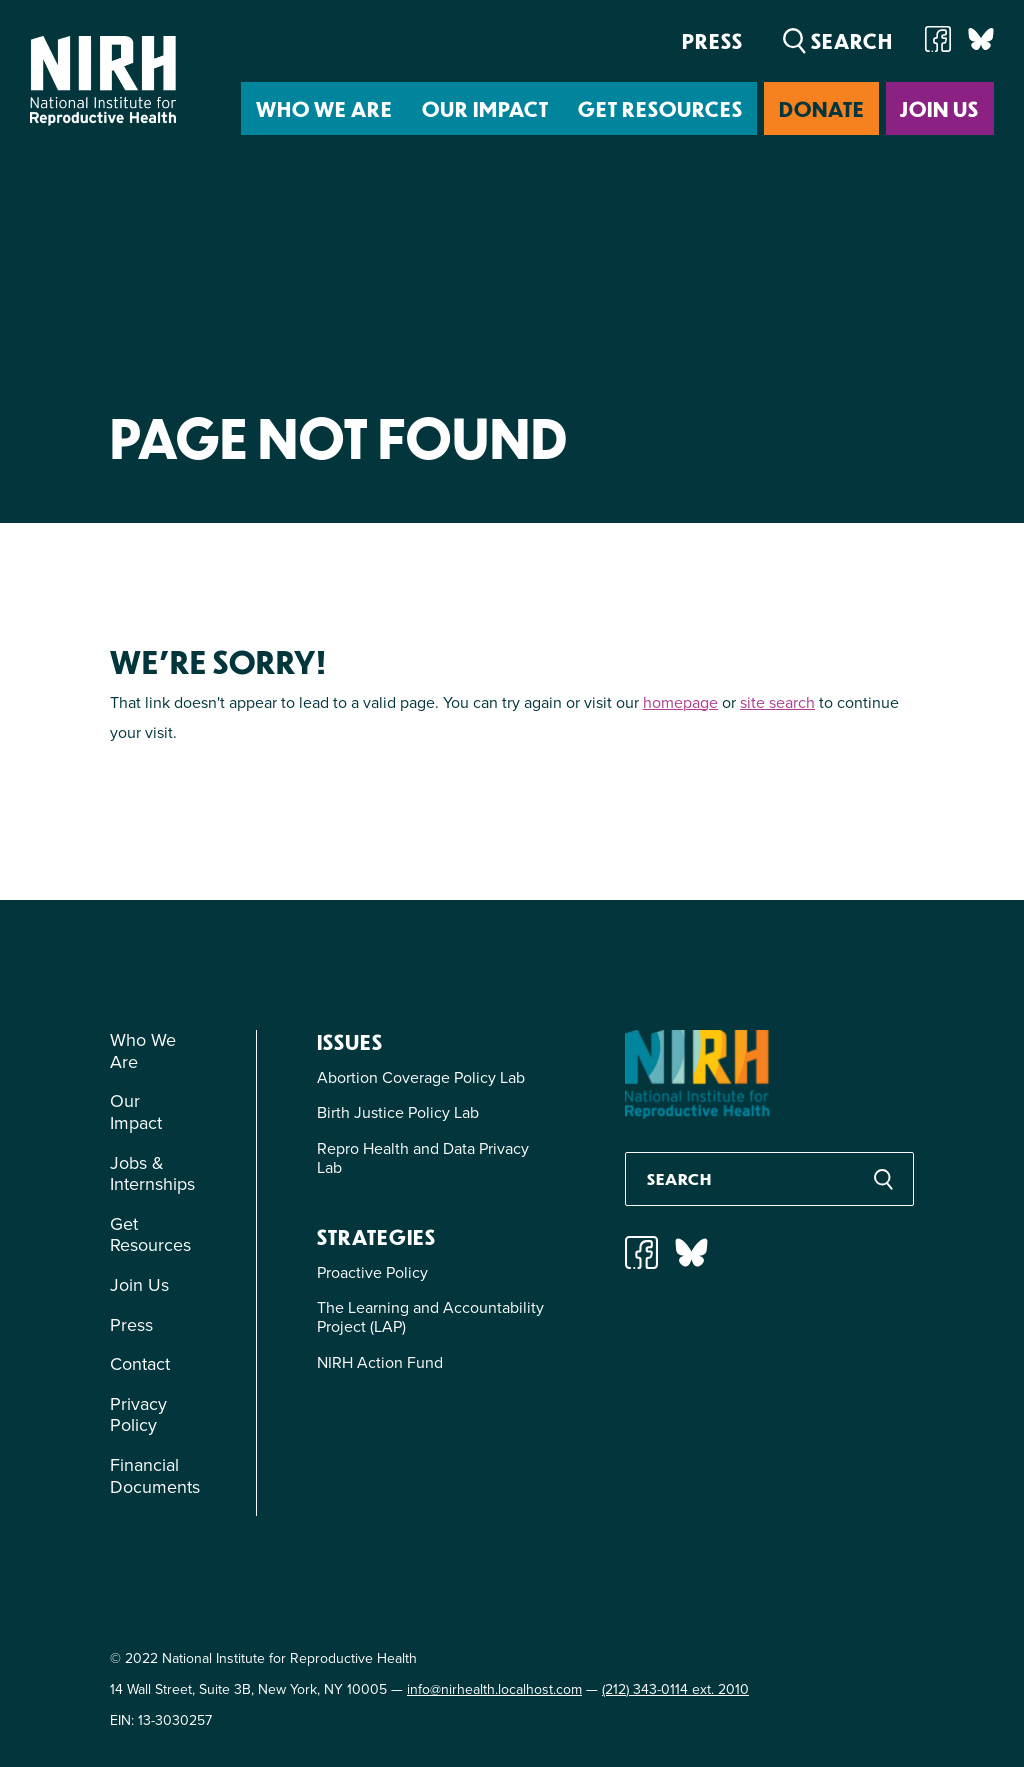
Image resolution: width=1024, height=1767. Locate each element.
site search (777, 702)
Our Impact (485, 108)
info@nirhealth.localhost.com (494, 1689)
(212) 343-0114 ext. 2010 (675, 1689)
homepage (680, 702)
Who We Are (324, 108)
